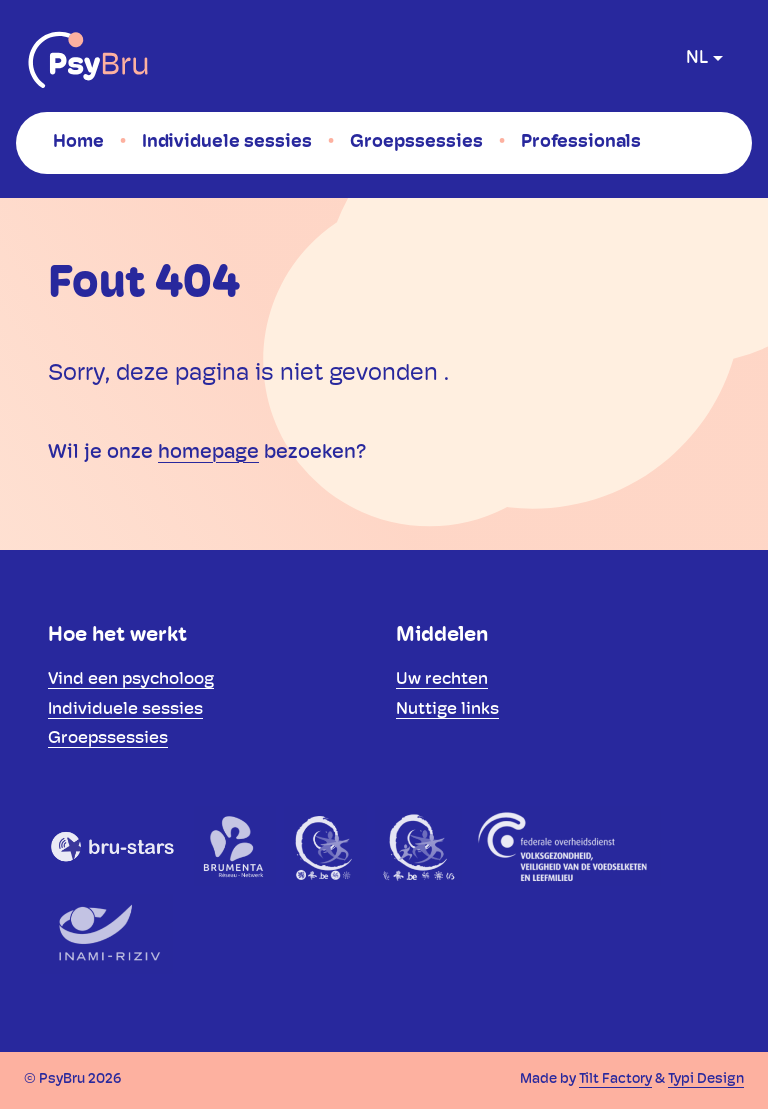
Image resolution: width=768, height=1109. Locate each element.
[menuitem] (78, 142)
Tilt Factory (615, 1079)
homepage (208, 453)
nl (697, 58)
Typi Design (706, 1079)
